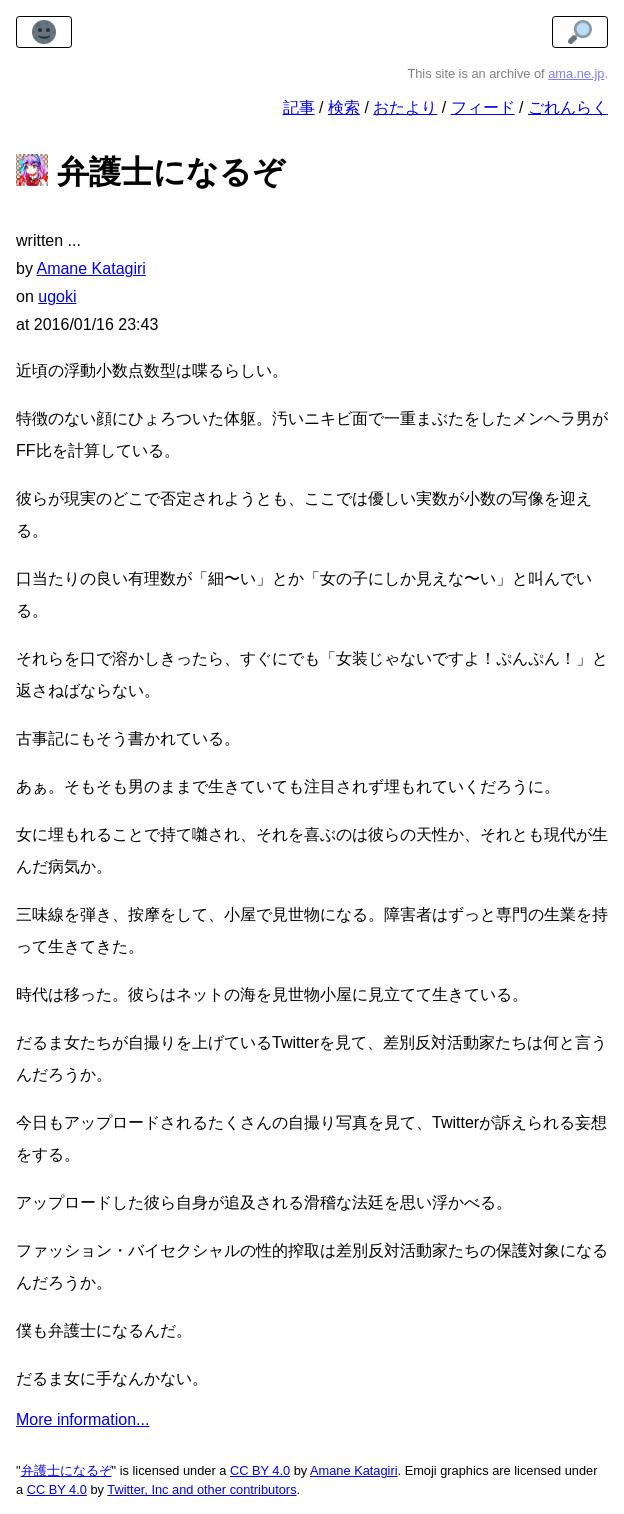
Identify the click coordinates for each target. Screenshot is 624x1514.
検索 (344, 107)
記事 (299, 107)
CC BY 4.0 (260, 1470)
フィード (483, 107)
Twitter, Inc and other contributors (201, 1489)
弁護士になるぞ (66, 1470)
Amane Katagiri (354, 1470)
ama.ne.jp (576, 73)
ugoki (57, 296)
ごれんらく (568, 107)
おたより (405, 107)
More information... (82, 1419)
